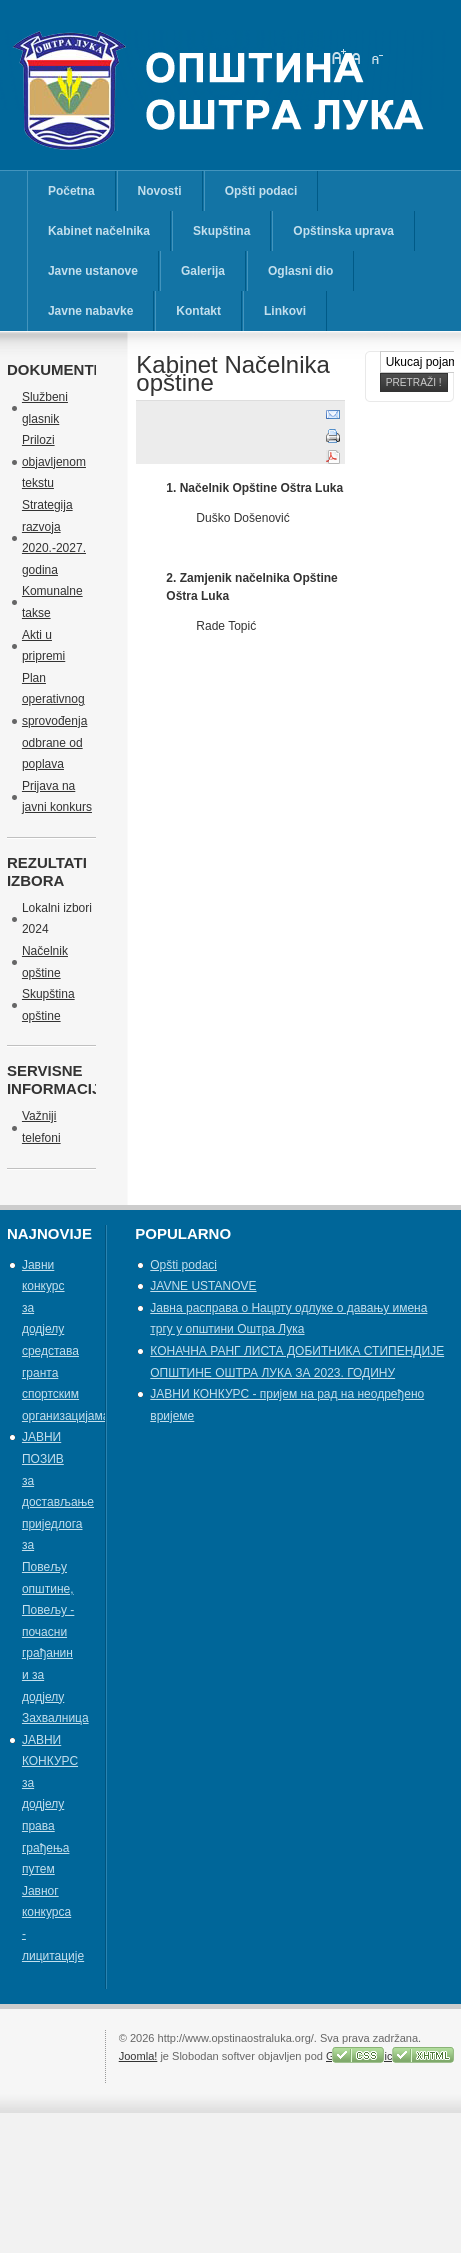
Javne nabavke (90, 311)
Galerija (203, 271)
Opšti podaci (261, 191)
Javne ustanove (93, 271)
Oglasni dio (300, 271)
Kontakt (198, 311)
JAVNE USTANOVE (203, 1286)
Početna (71, 191)
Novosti (160, 191)
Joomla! (138, 2056)
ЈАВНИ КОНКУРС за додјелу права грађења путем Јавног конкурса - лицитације (53, 1848)
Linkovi (285, 311)
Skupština (221, 231)
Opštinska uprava (343, 231)
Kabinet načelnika (99, 231)
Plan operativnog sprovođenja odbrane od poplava (54, 721)
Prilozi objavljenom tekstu (54, 461)
